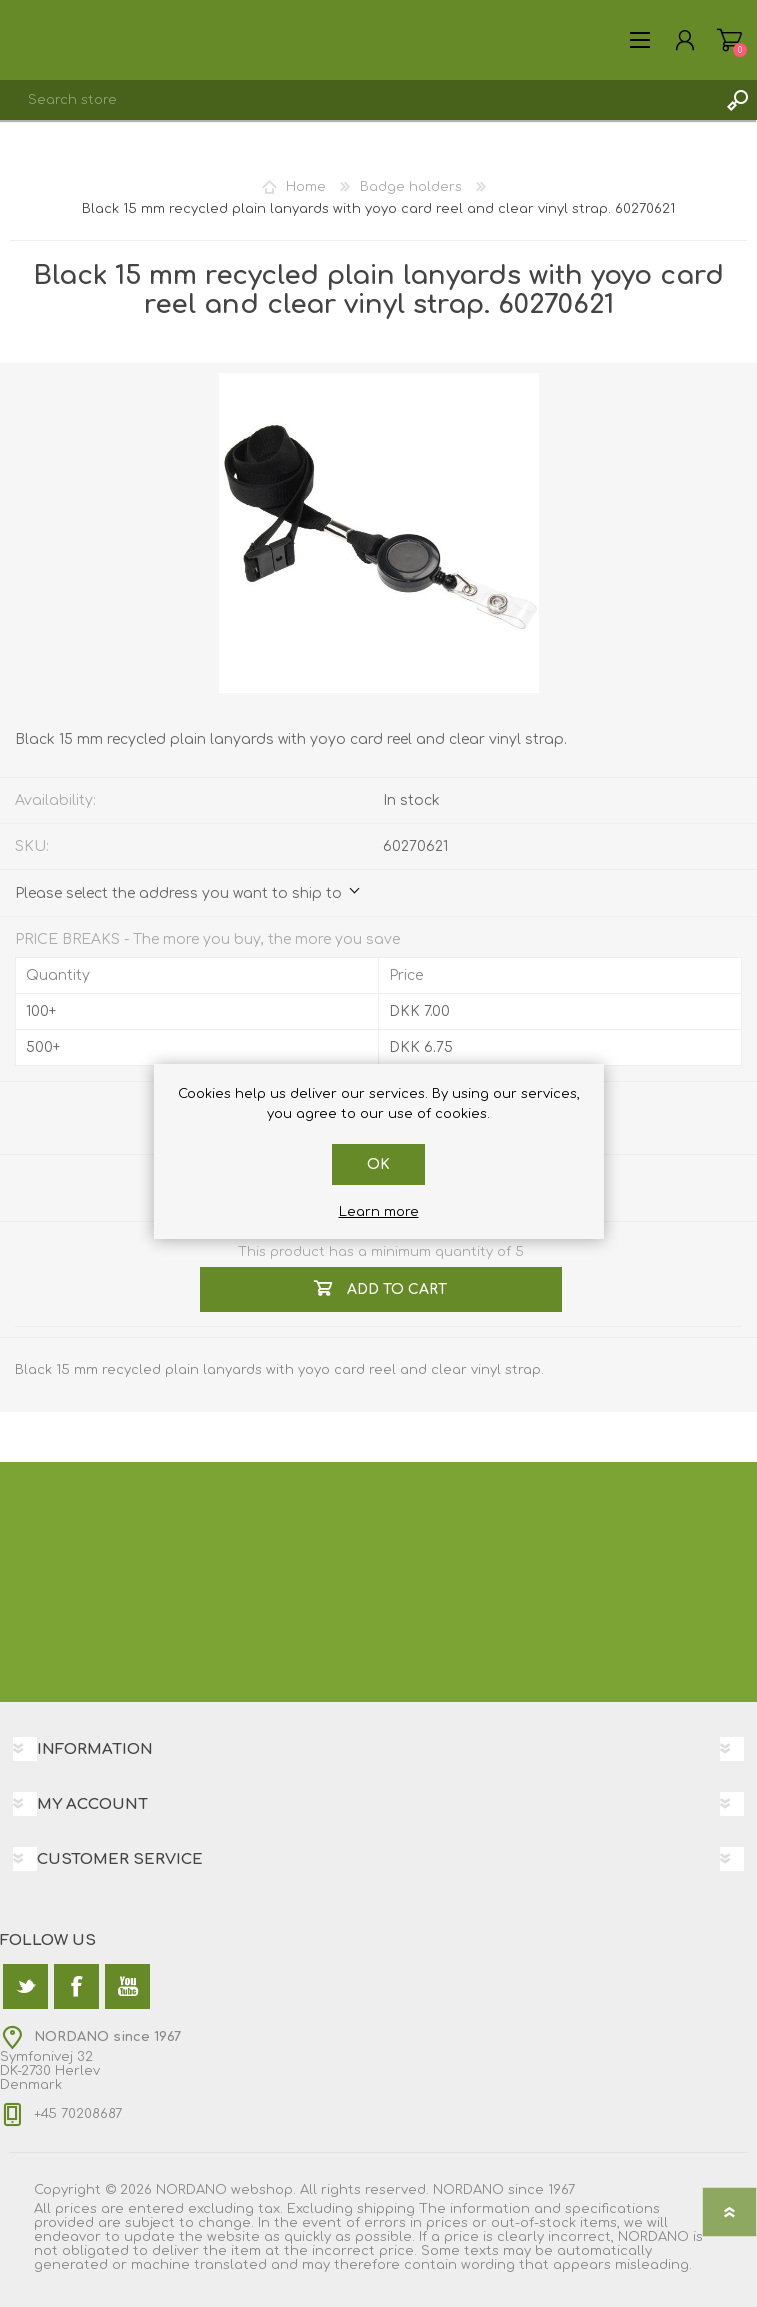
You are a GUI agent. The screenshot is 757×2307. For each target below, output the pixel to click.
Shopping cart (729, 40)
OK (378, 1164)
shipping (386, 2209)
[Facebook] (76, 1986)
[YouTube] (127, 1986)
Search (737, 100)
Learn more (379, 1212)
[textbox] (358, 100)
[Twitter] (25, 1986)
